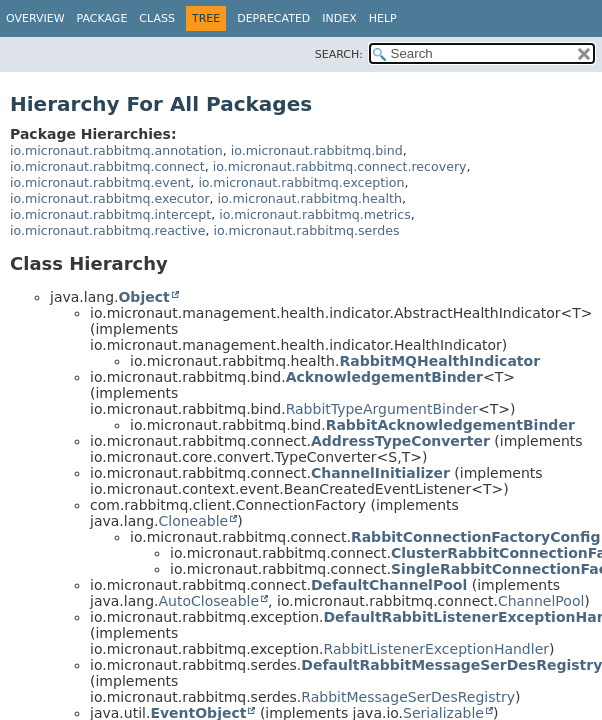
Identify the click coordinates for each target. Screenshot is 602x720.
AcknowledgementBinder (384, 377)
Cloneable (193, 521)
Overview (35, 18)
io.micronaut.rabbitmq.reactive (107, 230)
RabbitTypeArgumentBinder (382, 409)
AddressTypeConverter (400, 441)
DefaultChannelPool (389, 585)
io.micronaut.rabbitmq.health (310, 198)
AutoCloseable (208, 601)
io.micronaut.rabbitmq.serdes (306, 230)
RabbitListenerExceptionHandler (437, 649)
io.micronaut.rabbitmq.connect (107, 166)
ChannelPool (541, 601)
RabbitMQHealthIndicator (439, 361)
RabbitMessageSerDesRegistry (408, 697)
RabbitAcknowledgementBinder (450, 425)
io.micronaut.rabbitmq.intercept (110, 214)
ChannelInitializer (380, 473)
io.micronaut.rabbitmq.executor (110, 198)
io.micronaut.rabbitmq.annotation (116, 150)
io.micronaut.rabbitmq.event (100, 182)
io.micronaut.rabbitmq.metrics (315, 214)
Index (339, 18)
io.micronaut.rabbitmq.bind (317, 150)
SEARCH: (339, 54)
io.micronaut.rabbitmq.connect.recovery (340, 166)
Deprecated (273, 18)
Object (143, 297)
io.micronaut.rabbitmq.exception (301, 182)
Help (383, 18)
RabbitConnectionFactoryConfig (476, 537)
